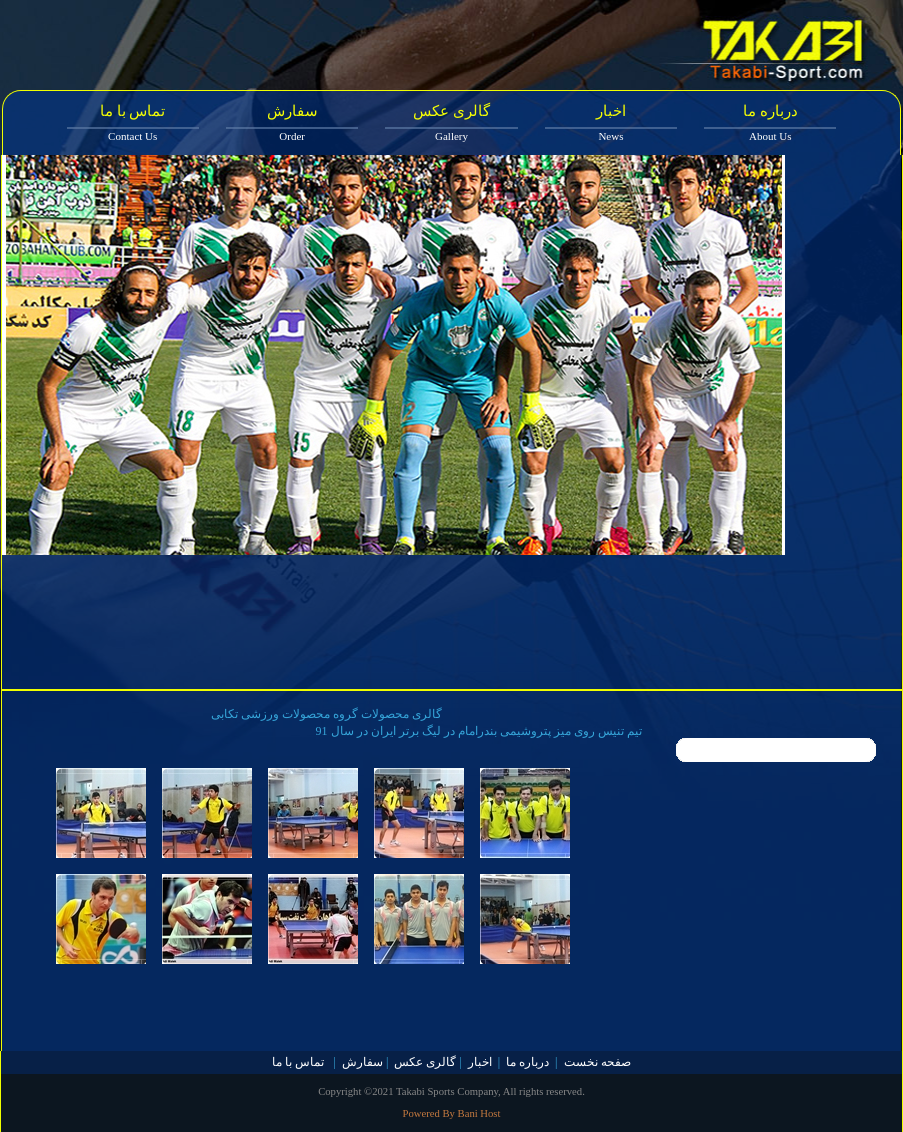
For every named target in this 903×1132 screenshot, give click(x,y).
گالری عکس (451, 111)
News (610, 136)
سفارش (292, 111)
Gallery (451, 136)
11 (673, 720)
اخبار (611, 111)
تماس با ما (133, 111)
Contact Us (132, 136)
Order (292, 136)
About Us (770, 136)
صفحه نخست (597, 1062)
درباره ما (770, 111)
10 (648, 720)
